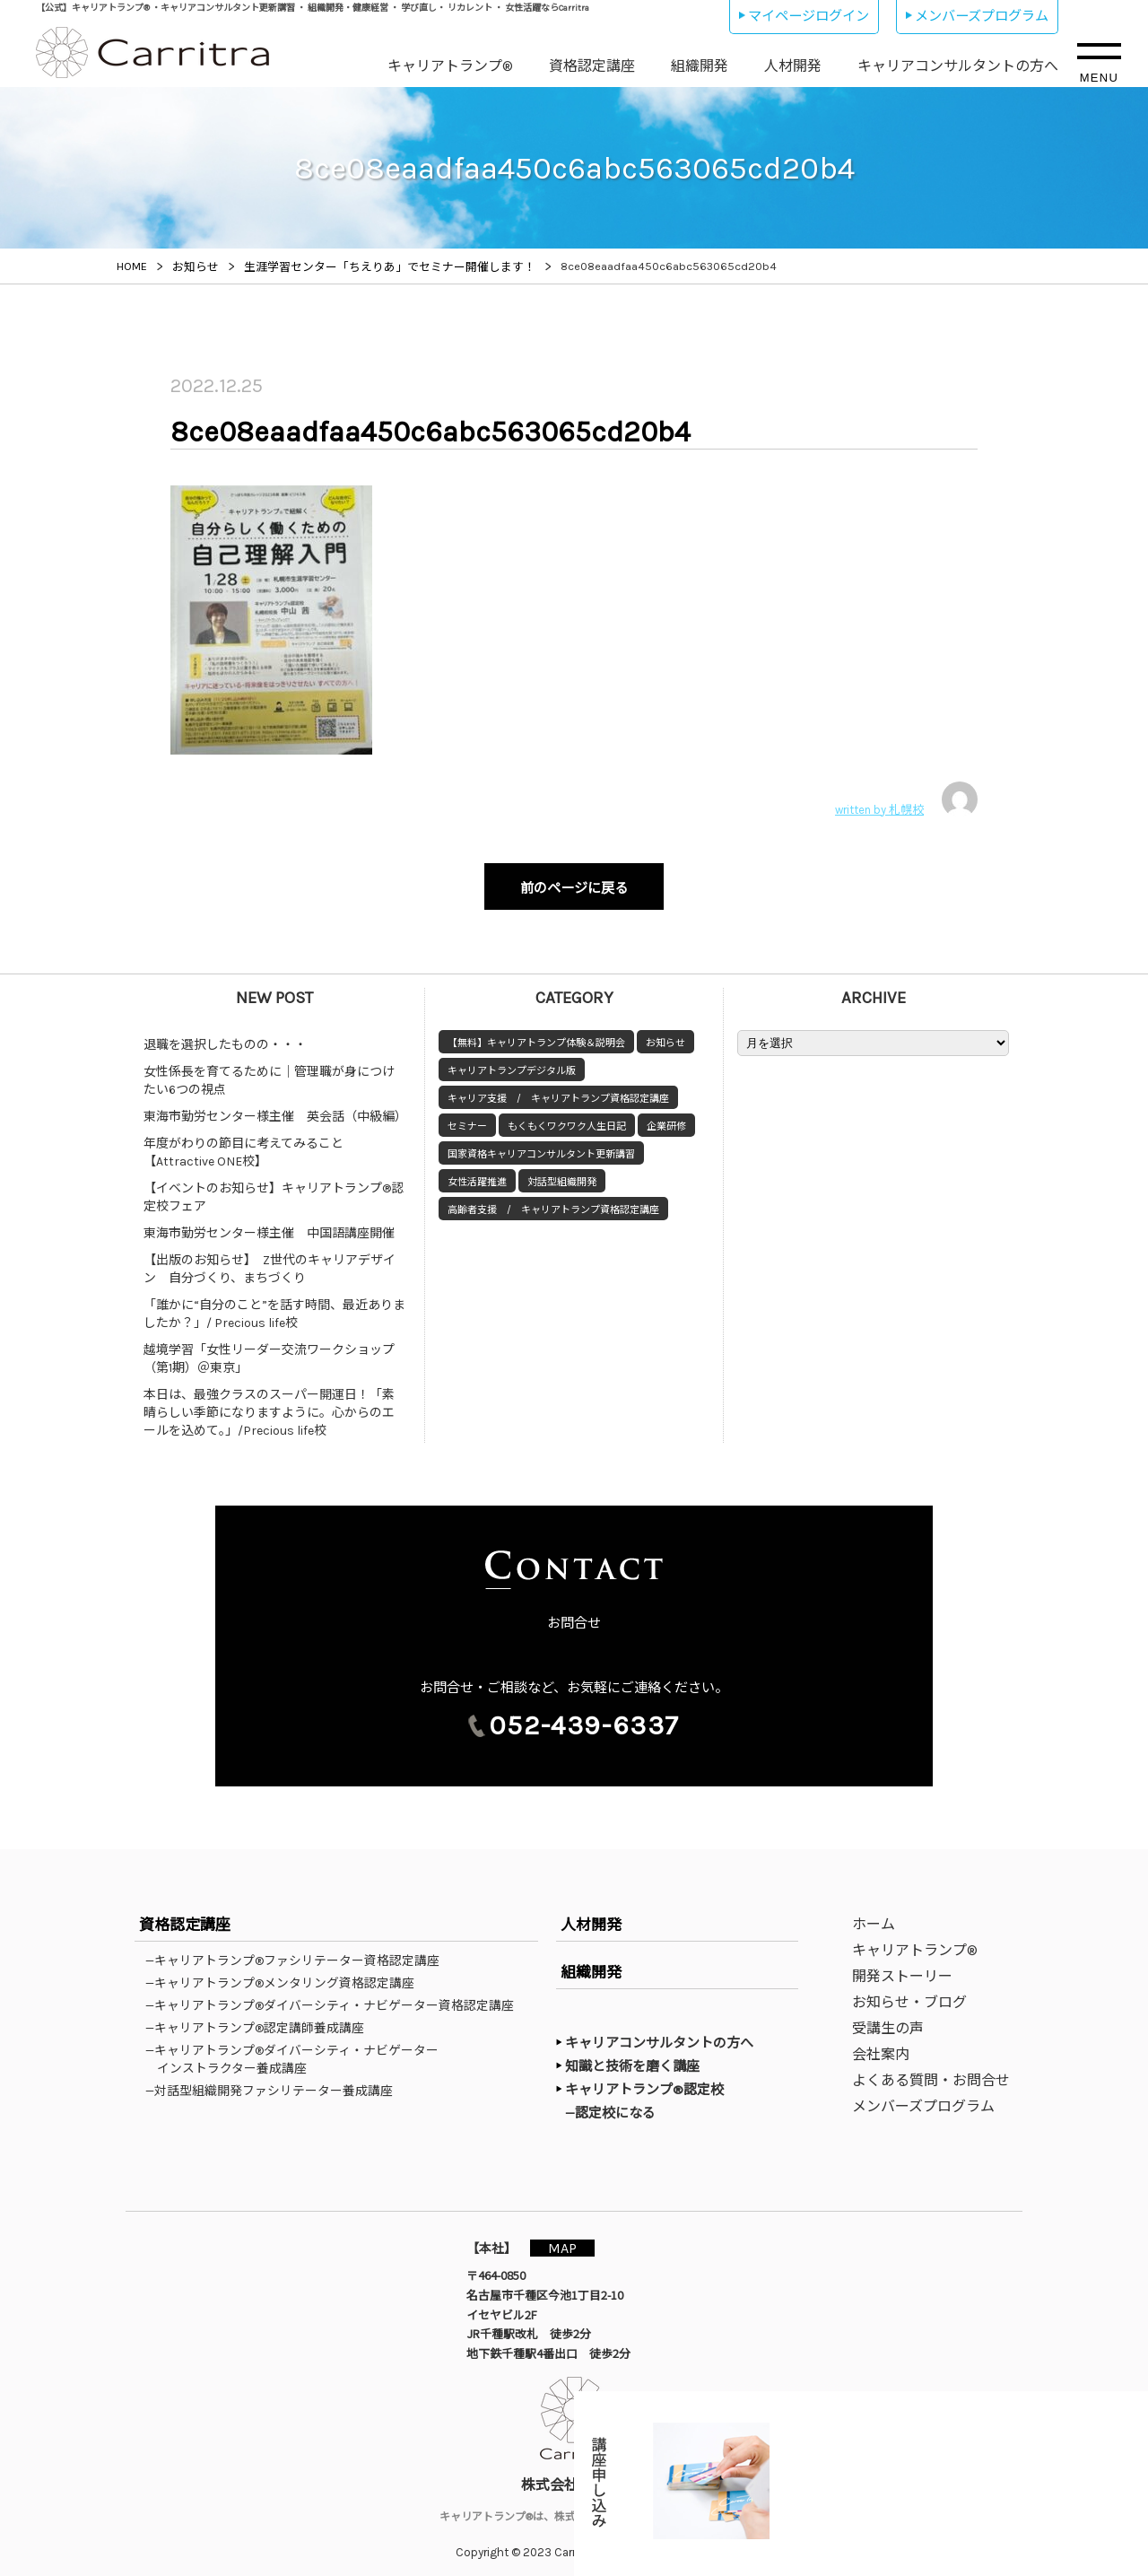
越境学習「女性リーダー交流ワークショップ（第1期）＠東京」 (269, 1350)
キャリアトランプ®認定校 (644, 2081)
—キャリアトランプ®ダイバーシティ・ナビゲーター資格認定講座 (335, 1996)
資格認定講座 (592, 65)
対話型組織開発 (561, 1173)
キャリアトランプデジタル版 (512, 1062)
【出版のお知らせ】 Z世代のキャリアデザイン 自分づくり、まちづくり (270, 1260)
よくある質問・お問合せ (931, 2071)
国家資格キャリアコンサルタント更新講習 (541, 1145)
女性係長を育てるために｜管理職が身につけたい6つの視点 (269, 1071)
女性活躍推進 (477, 1173)
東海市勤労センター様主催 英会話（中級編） (275, 1107)
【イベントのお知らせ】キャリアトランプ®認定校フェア (274, 1188)
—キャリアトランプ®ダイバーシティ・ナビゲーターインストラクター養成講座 (298, 2050)
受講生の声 (888, 2019)
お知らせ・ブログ (909, 1993)
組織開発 (699, 65)
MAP (571, 2238)
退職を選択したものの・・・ (225, 1035)
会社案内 (880, 2045)
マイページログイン (808, 16)
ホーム (873, 1915)
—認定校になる (619, 2103)
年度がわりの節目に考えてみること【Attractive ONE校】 (244, 1143)
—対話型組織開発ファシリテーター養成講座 (275, 2081)
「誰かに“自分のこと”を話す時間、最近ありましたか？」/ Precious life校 (274, 1305)
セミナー (467, 1117)
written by (906, 799)
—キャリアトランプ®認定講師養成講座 (260, 2019)
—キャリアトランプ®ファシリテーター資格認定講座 (298, 1951)
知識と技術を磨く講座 (632, 2057)
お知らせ (665, 1034)
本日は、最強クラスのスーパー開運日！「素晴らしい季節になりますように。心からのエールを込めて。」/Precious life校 (269, 1403)
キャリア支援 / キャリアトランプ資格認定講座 (558, 1090)
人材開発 (793, 65)
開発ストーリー (902, 1967)
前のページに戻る (574, 884)
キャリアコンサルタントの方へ (957, 65)
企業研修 (666, 1117)
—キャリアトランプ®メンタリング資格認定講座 (285, 1974)
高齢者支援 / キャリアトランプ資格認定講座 (553, 1201)
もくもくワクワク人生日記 (567, 1117)
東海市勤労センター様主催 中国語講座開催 (269, 1224)
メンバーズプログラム (981, 16)
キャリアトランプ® (450, 65)
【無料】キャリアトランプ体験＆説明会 (536, 1034)
